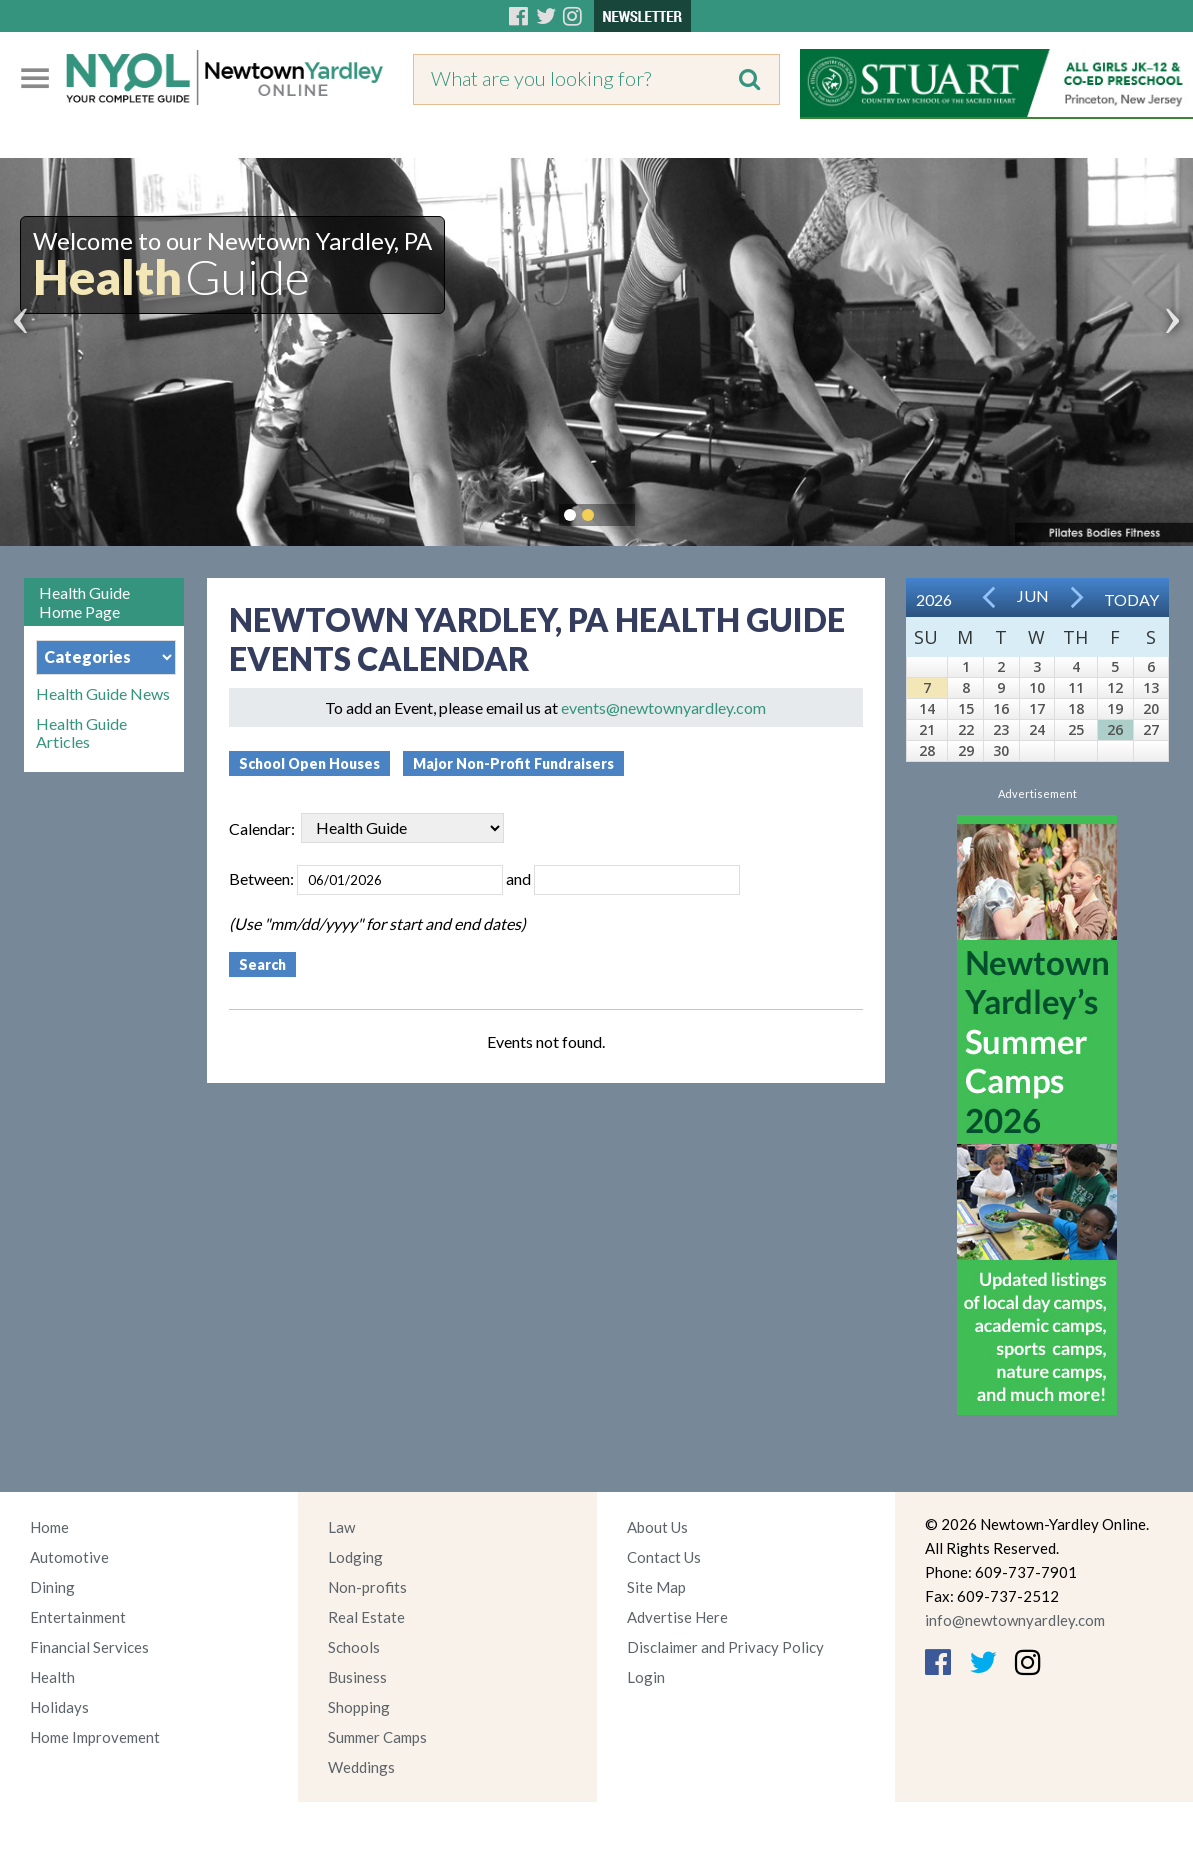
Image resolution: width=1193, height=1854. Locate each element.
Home (49, 1527)
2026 (934, 599)
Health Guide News (103, 694)
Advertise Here (677, 1617)
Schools (354, 1647)
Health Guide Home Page (84, 602)
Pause (618, 515)
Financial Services (89, 1647)
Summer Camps (377, 1737)
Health (52, 1677)
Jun (1033, 595)
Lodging (355, 1557)
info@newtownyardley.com (1015, 1620)
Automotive (69, 1557)
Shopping (359, 1707)
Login (646, 1677)
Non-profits (367, 1587)
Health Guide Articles (81, 733)
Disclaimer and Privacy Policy (725, 1647)
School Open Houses (309, 763)
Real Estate (366, 1617)
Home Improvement (95, 1737)
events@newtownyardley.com (663, 707)
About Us (657, 1527)
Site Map (656, 1587)
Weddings (361, 1767)
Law (341, 1527)
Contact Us (664, 1557)
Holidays (59, 1707)
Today (1131, 599)
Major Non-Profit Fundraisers (513, 763)
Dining (52, 1587)
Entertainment (78, 1617)
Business (357, 1677)
